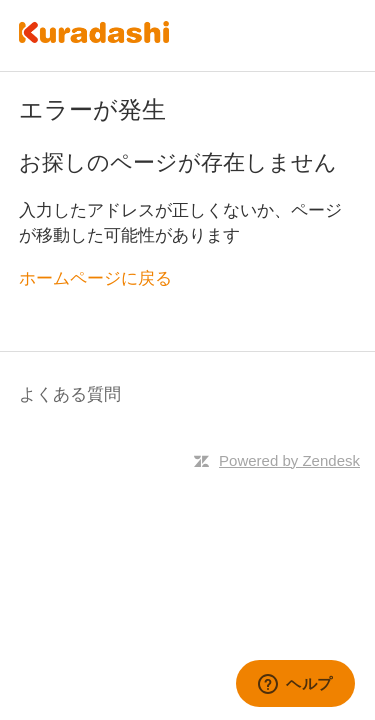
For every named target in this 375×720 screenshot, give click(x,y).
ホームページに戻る (95, 278)
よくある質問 (70, 394)
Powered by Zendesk (289, 460)
